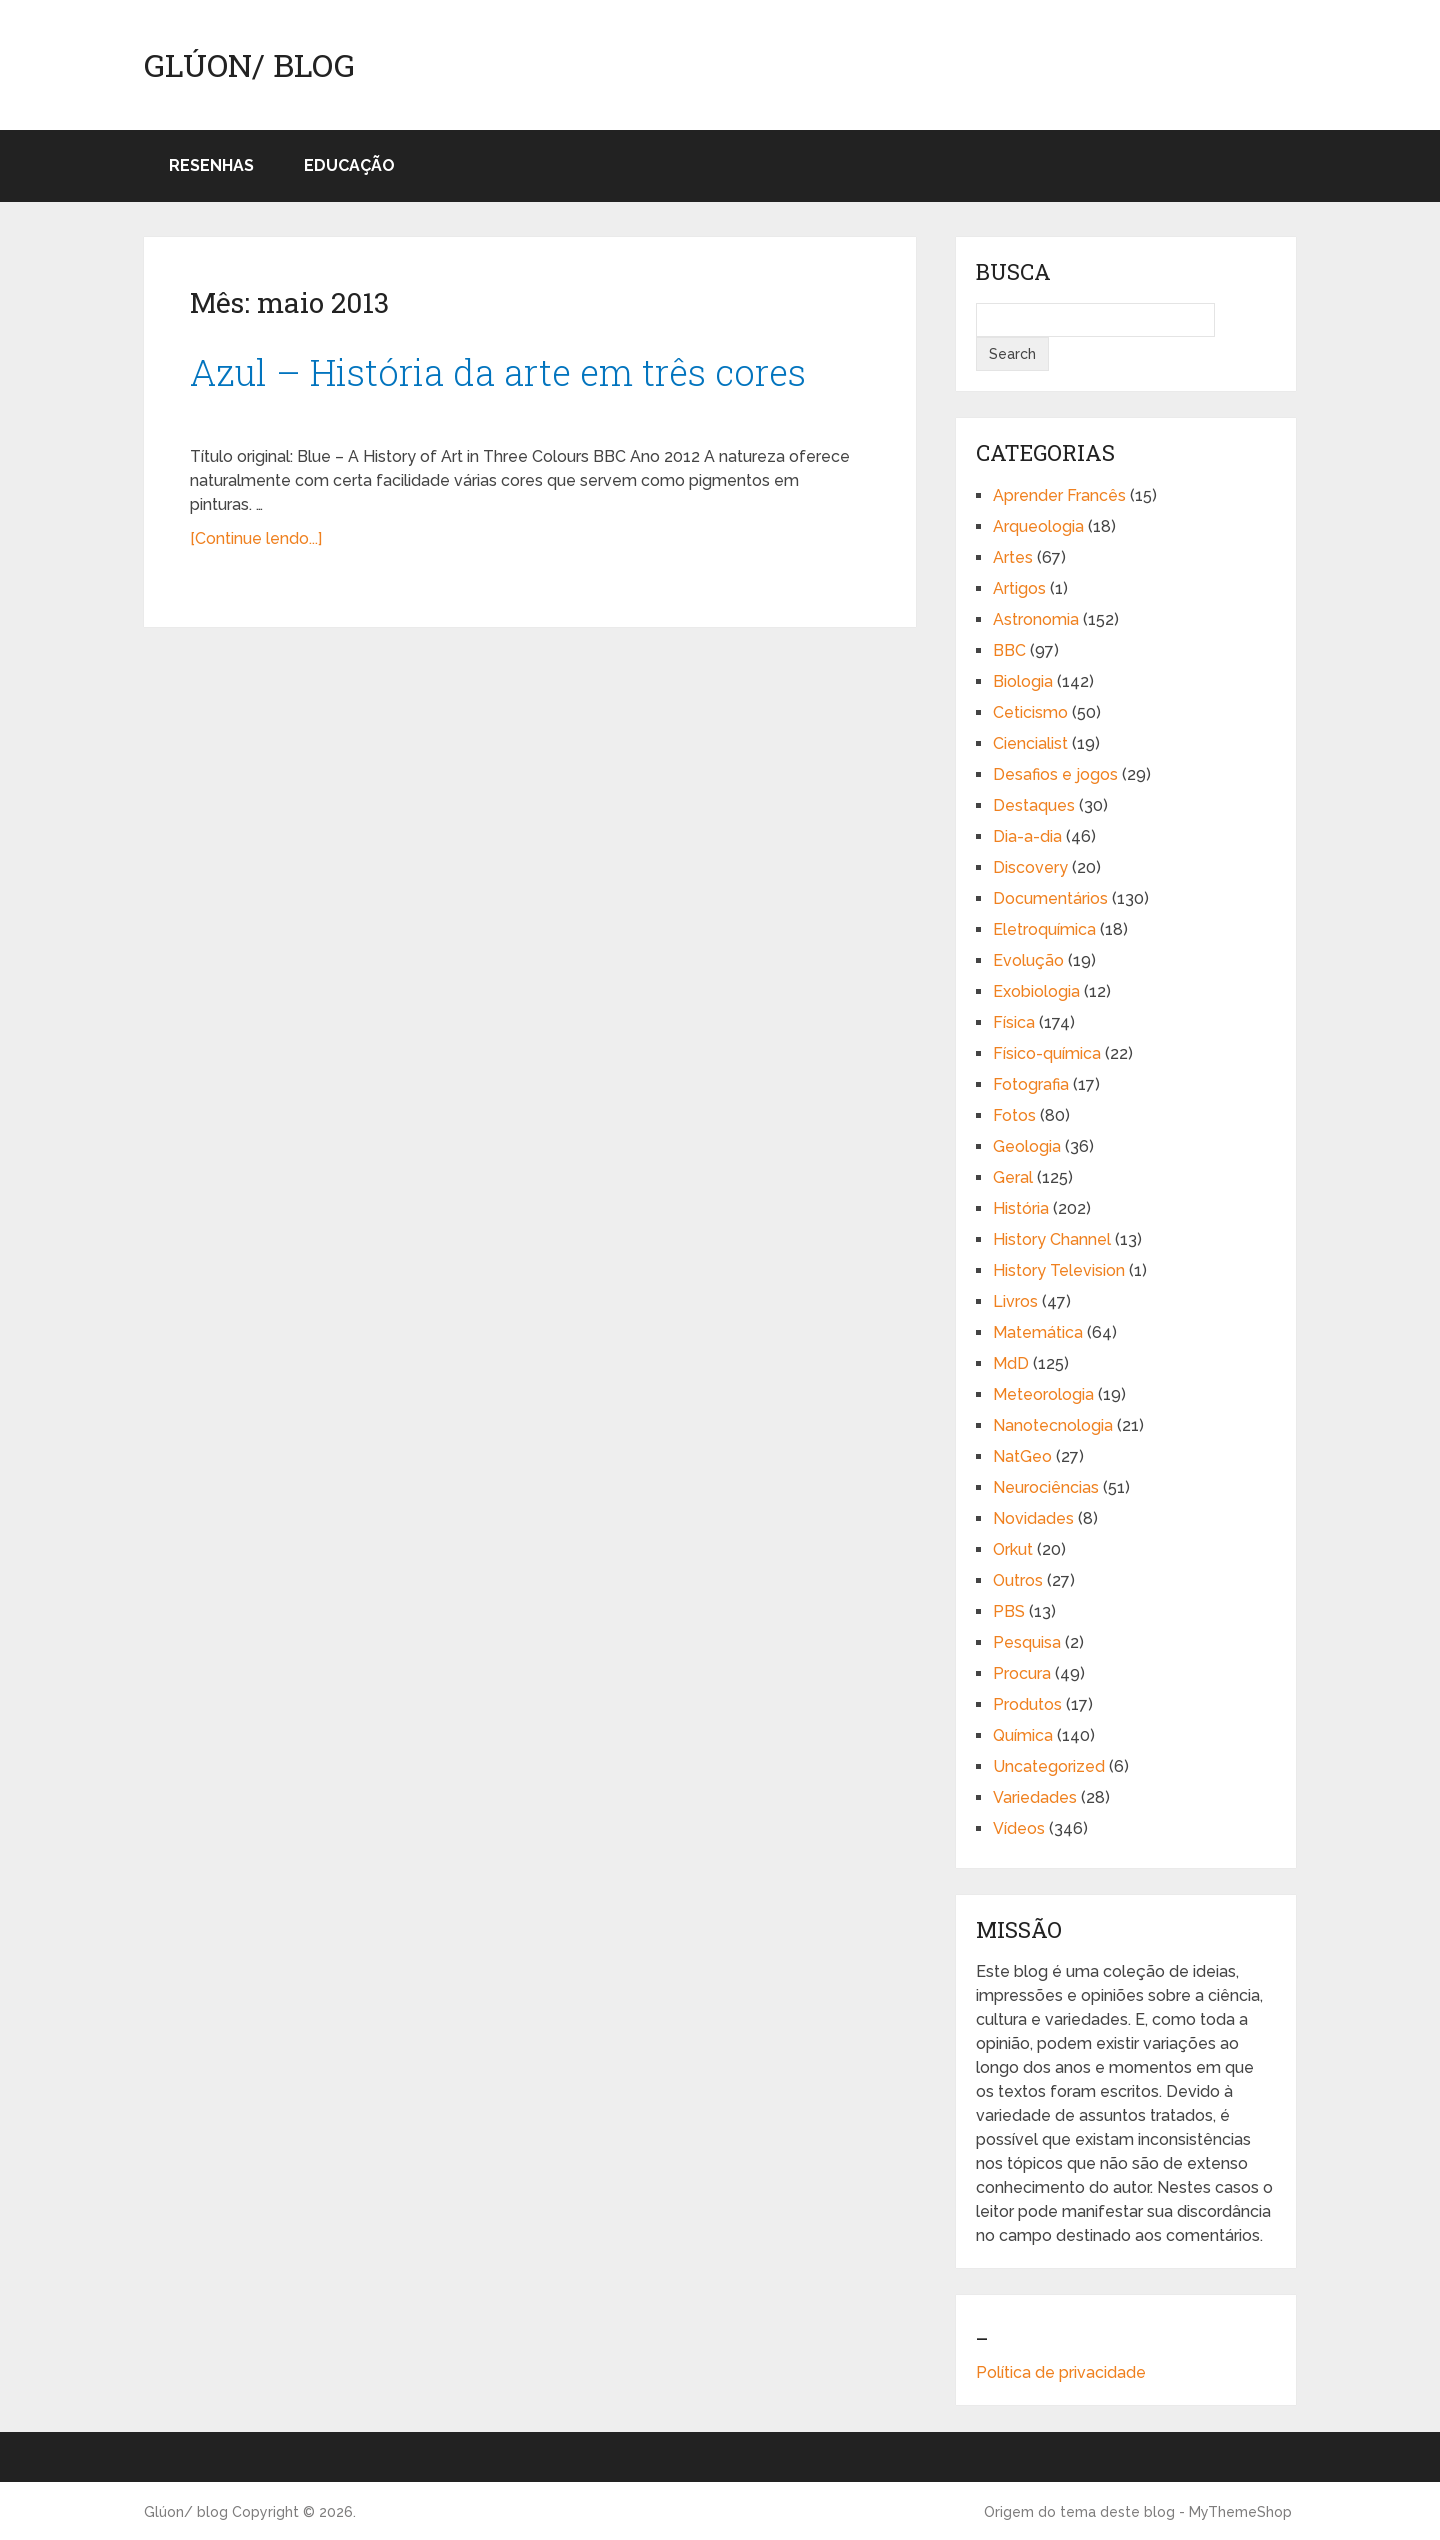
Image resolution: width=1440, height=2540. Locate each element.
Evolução (1028, 960)
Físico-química (1047, 1053)
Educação (349, 165)
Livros (1015, 1301)
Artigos (1019, 588)
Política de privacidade (1061, 2372)
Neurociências (1046, 1487)
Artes (1013, 557)
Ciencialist (1030, 743)
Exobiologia (1036, 991)
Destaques (1034, 805)
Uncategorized (1049, 1766)
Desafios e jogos (1055, 774)
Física (1014, 1022)
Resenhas (211, 165)
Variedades (1035, 1797)
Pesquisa (1027, 1642)
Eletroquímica (1044, 929)
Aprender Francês (1059, 495)
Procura (1022, 1673)
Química (1023, 1735)
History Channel (1052, 1239)
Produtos (1027, 1704)
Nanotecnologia (1053, 1425)
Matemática (1038, 1332)
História (1021, 1208)
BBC (1009, 650)
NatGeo (1022, 1456)
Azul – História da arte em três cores (498, 372)
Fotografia (1031, 1084)
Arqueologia (1038, 526)
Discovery (1030, 867)
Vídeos (1019, 1828)
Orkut (1013, 1549)
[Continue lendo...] (256, 538)
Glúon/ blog (249, 65)
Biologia (1023, 681)
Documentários (1050, 898)
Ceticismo (1030, 712)
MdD (1011, 1363)
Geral (1013, 1177)
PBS (1009, 1611)
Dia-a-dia (1027, 836)
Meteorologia (1043, 1394)
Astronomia (1036, 619)
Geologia (1027, 1146)
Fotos (1014, 1115)
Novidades (1033, 1518)
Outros (1018, 1580)
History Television (1059, 1270)
